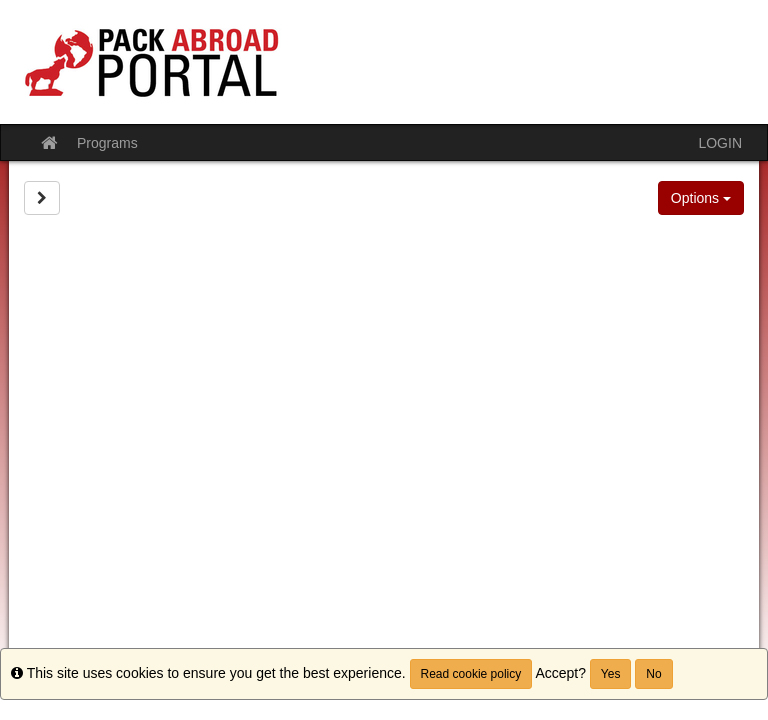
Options (701, 198)
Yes (611, 674)
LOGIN (720, 143)
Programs (107, 143)
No (653, 674)
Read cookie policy (471, 674)
